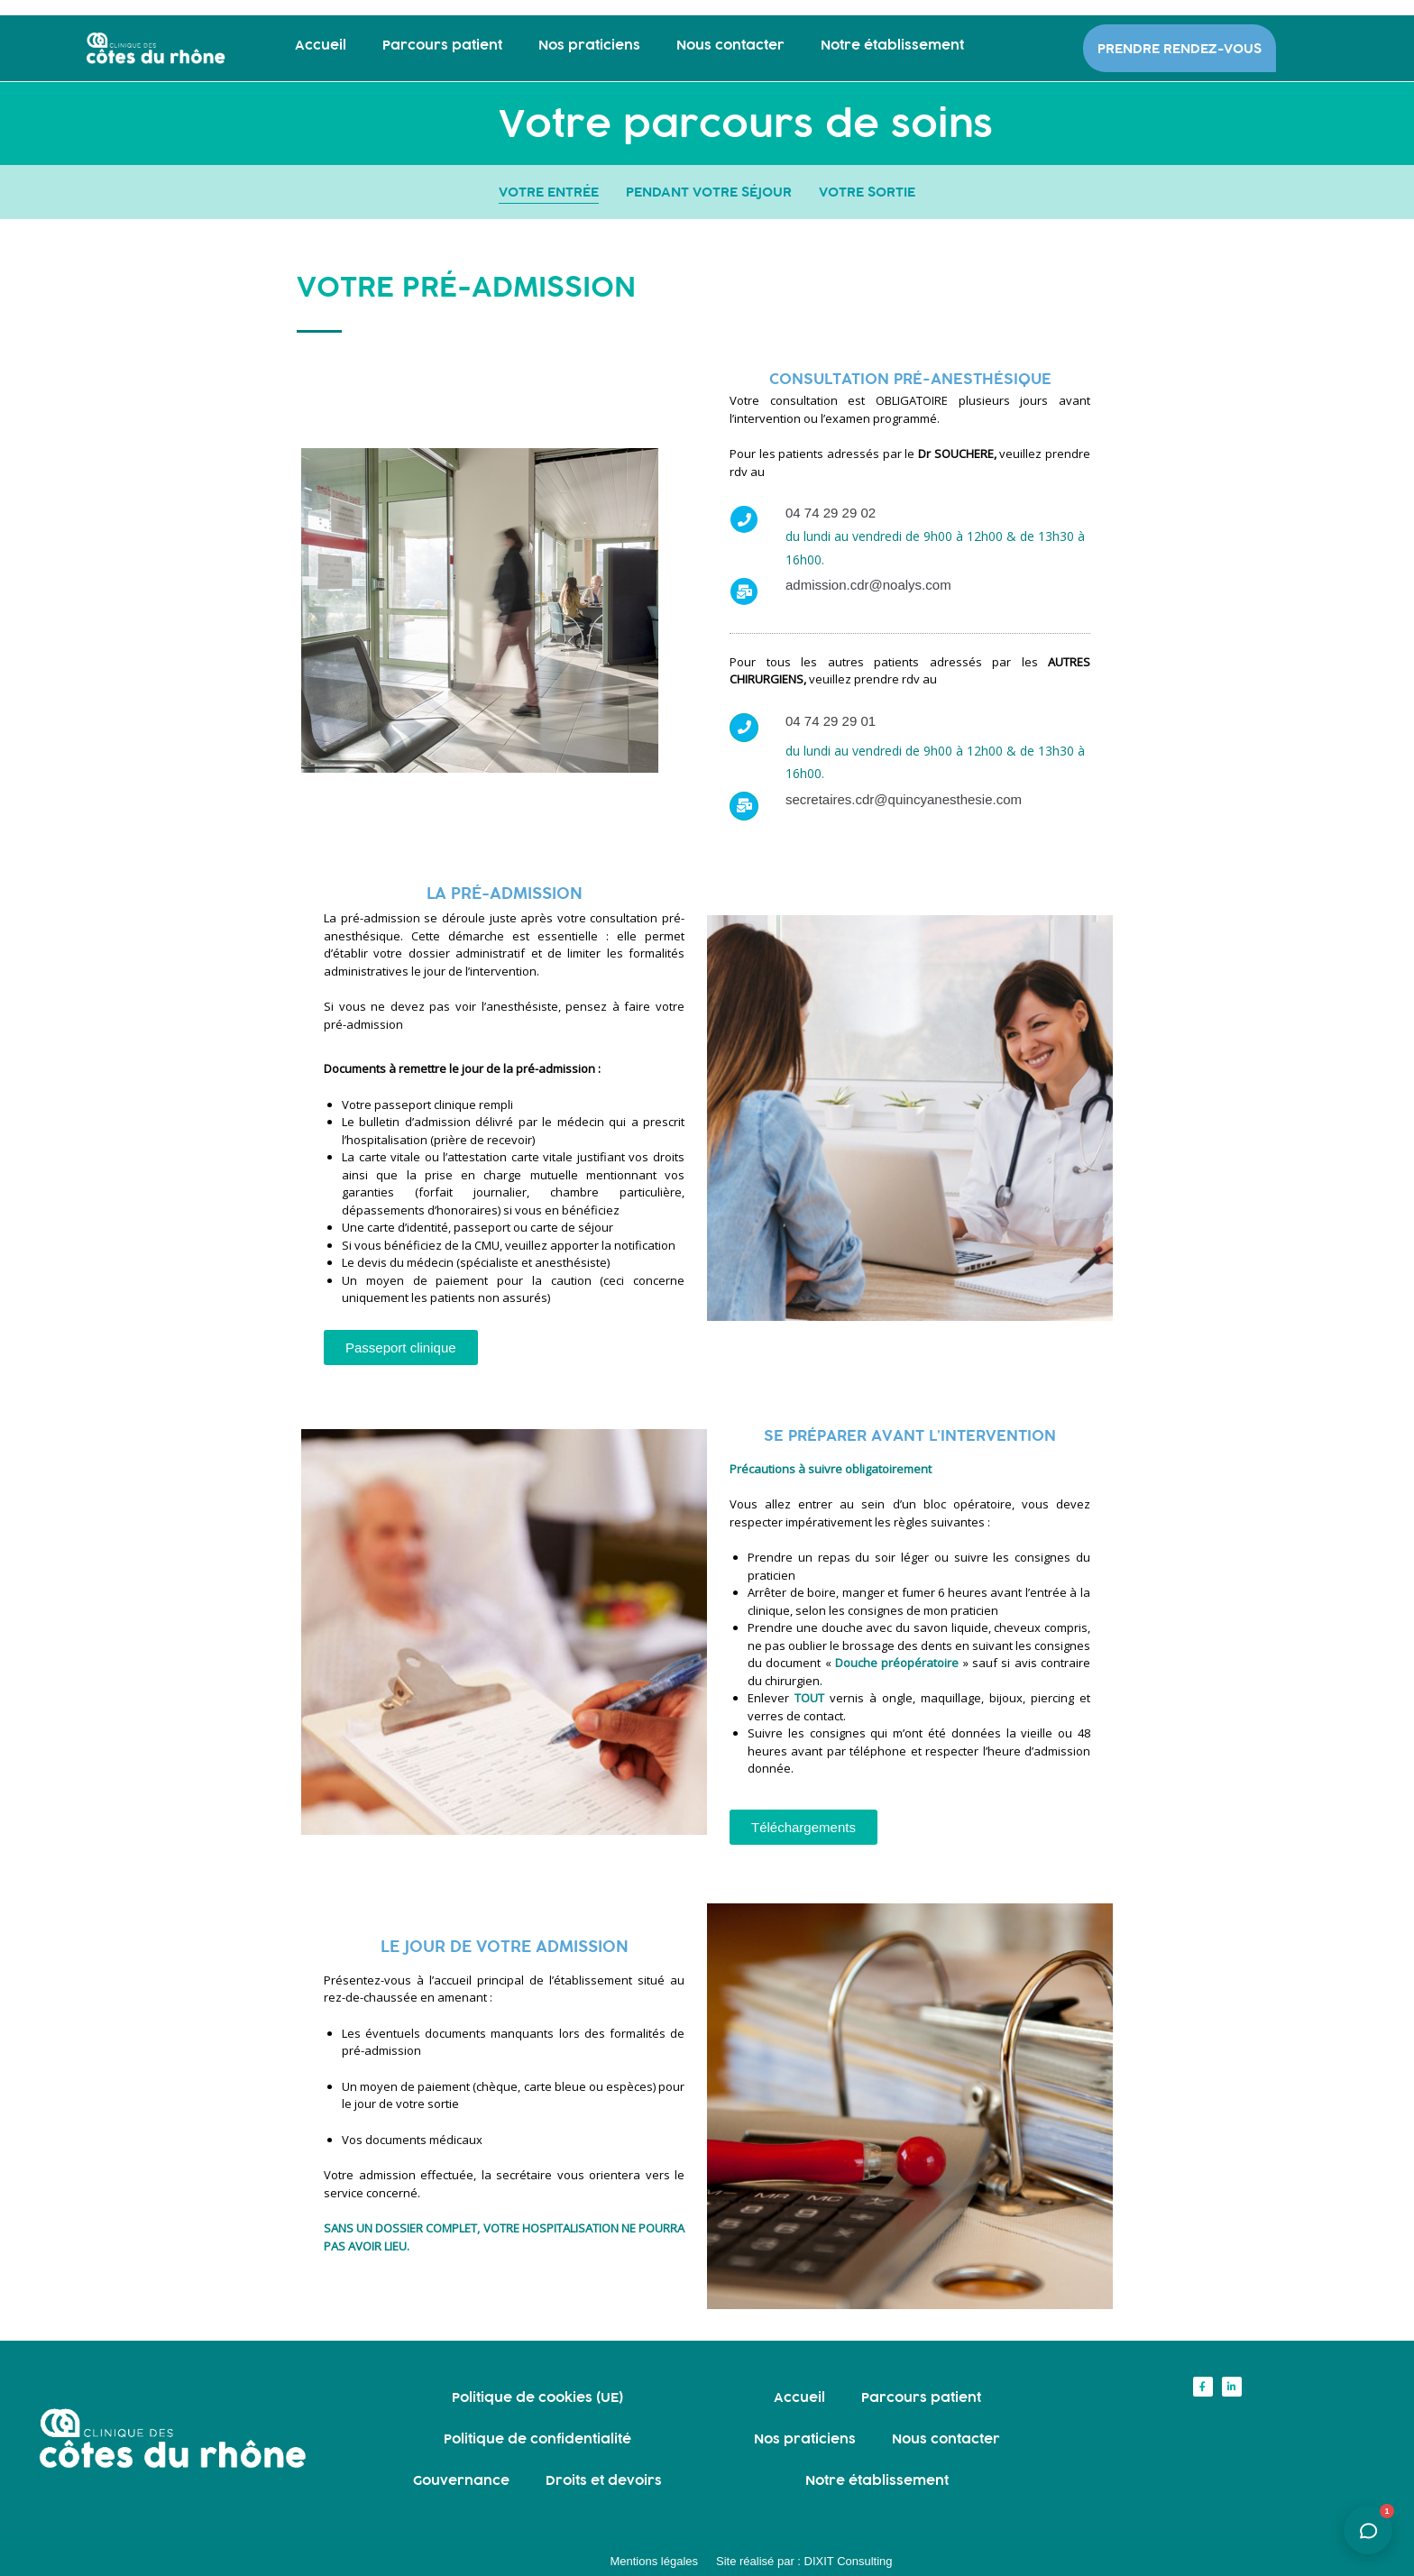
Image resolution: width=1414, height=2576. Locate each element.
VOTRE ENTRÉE (549, 191)
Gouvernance (461, 2480)
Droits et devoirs (604, 2480)
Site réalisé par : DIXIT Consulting (804, 2561)
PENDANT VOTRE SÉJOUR (709, 191)
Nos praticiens (589, 44)
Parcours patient (442, 44)
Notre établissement (892, 44)
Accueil (320, 44)
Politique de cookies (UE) (537, 2397)
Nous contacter (730, 44)
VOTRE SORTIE (867, 191)
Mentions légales (654, 2561)
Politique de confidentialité (537, 2438)
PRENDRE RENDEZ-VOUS (1179, 48)
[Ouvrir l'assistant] (1368, 2530)
